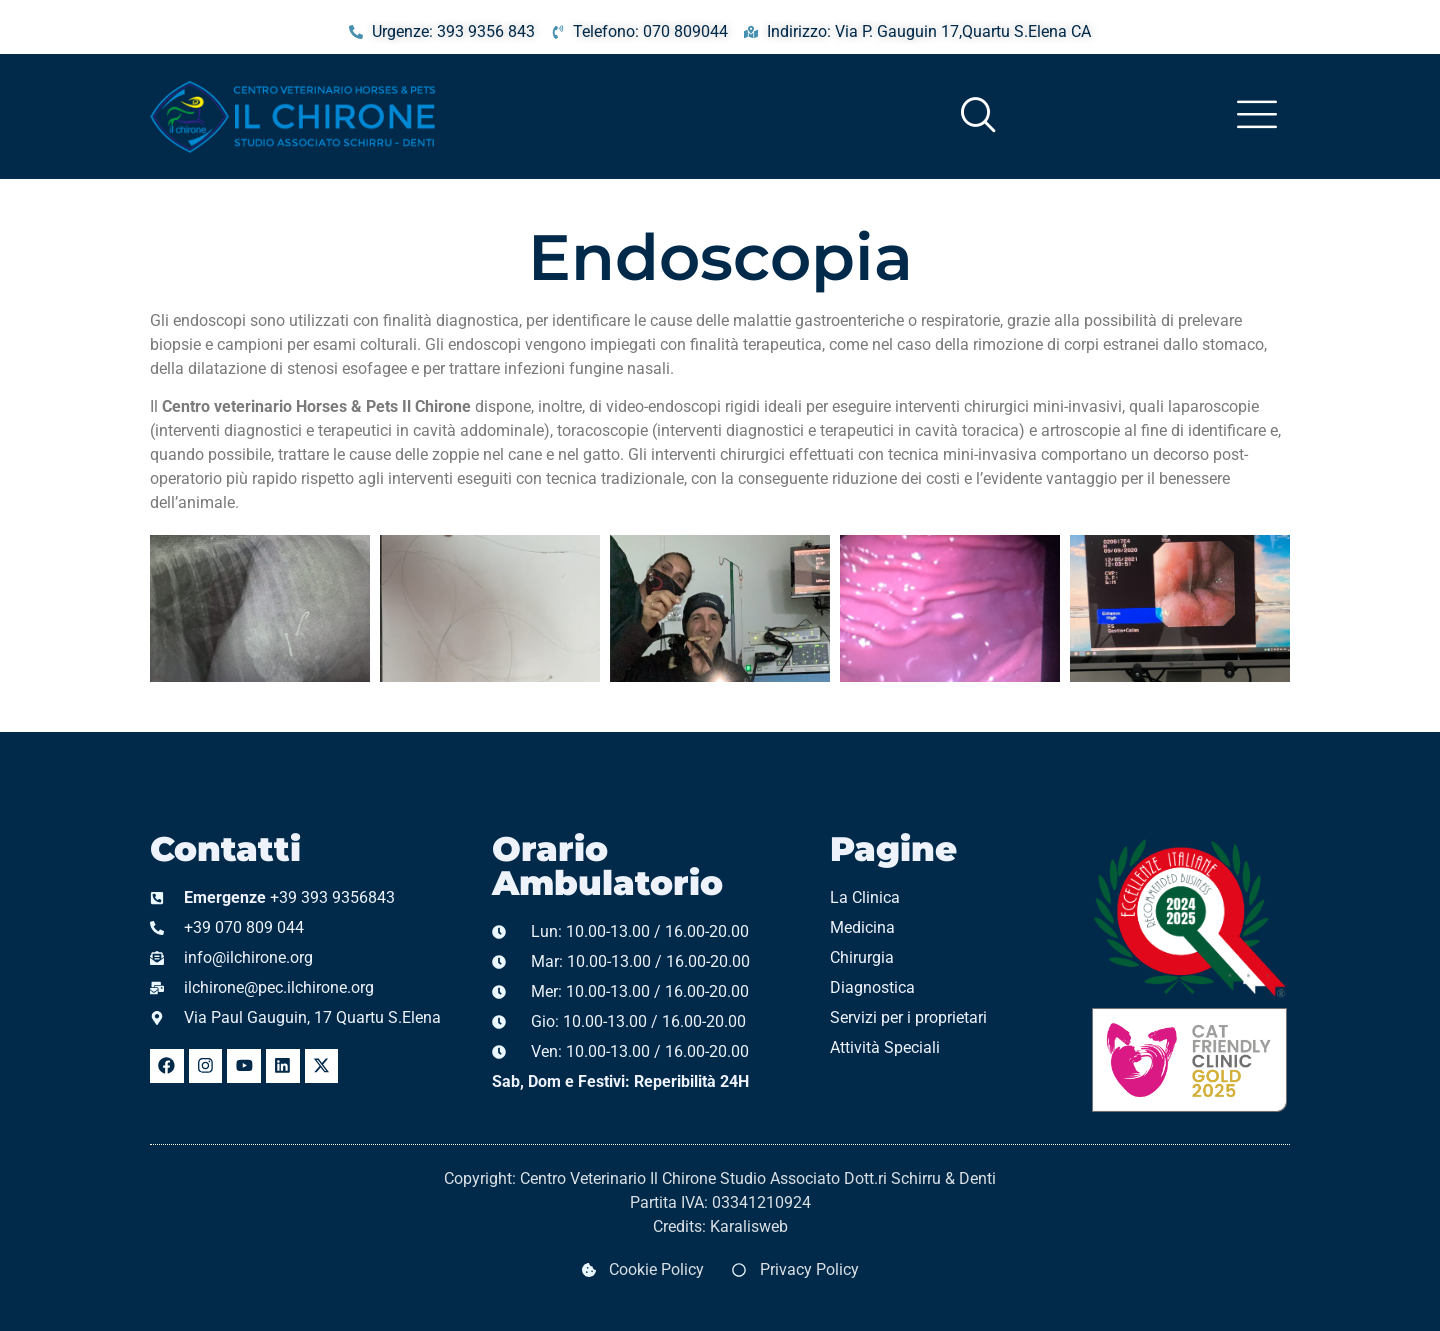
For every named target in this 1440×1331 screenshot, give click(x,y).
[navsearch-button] (946, 116)
